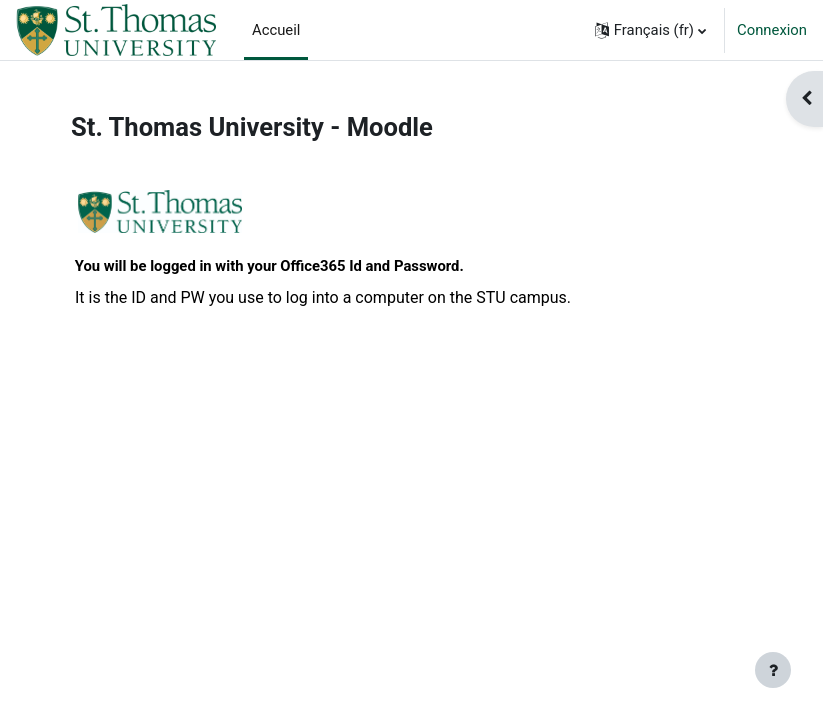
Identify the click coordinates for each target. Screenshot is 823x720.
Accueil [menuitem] (276, 30)
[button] (650, 30)
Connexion (772, 30)
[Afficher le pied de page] (773, 670)
